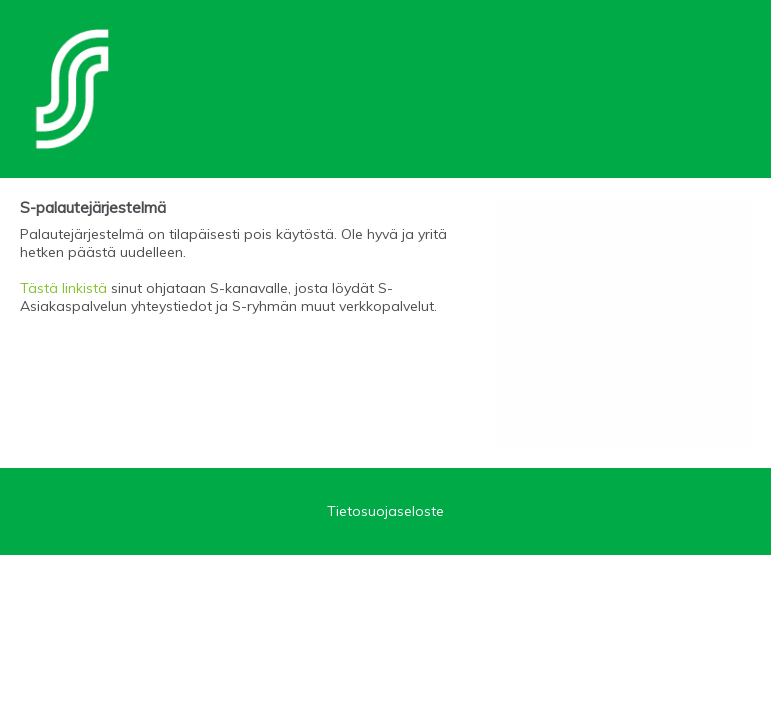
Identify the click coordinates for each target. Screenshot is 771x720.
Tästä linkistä (63, 288)
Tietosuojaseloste (385, 511)
